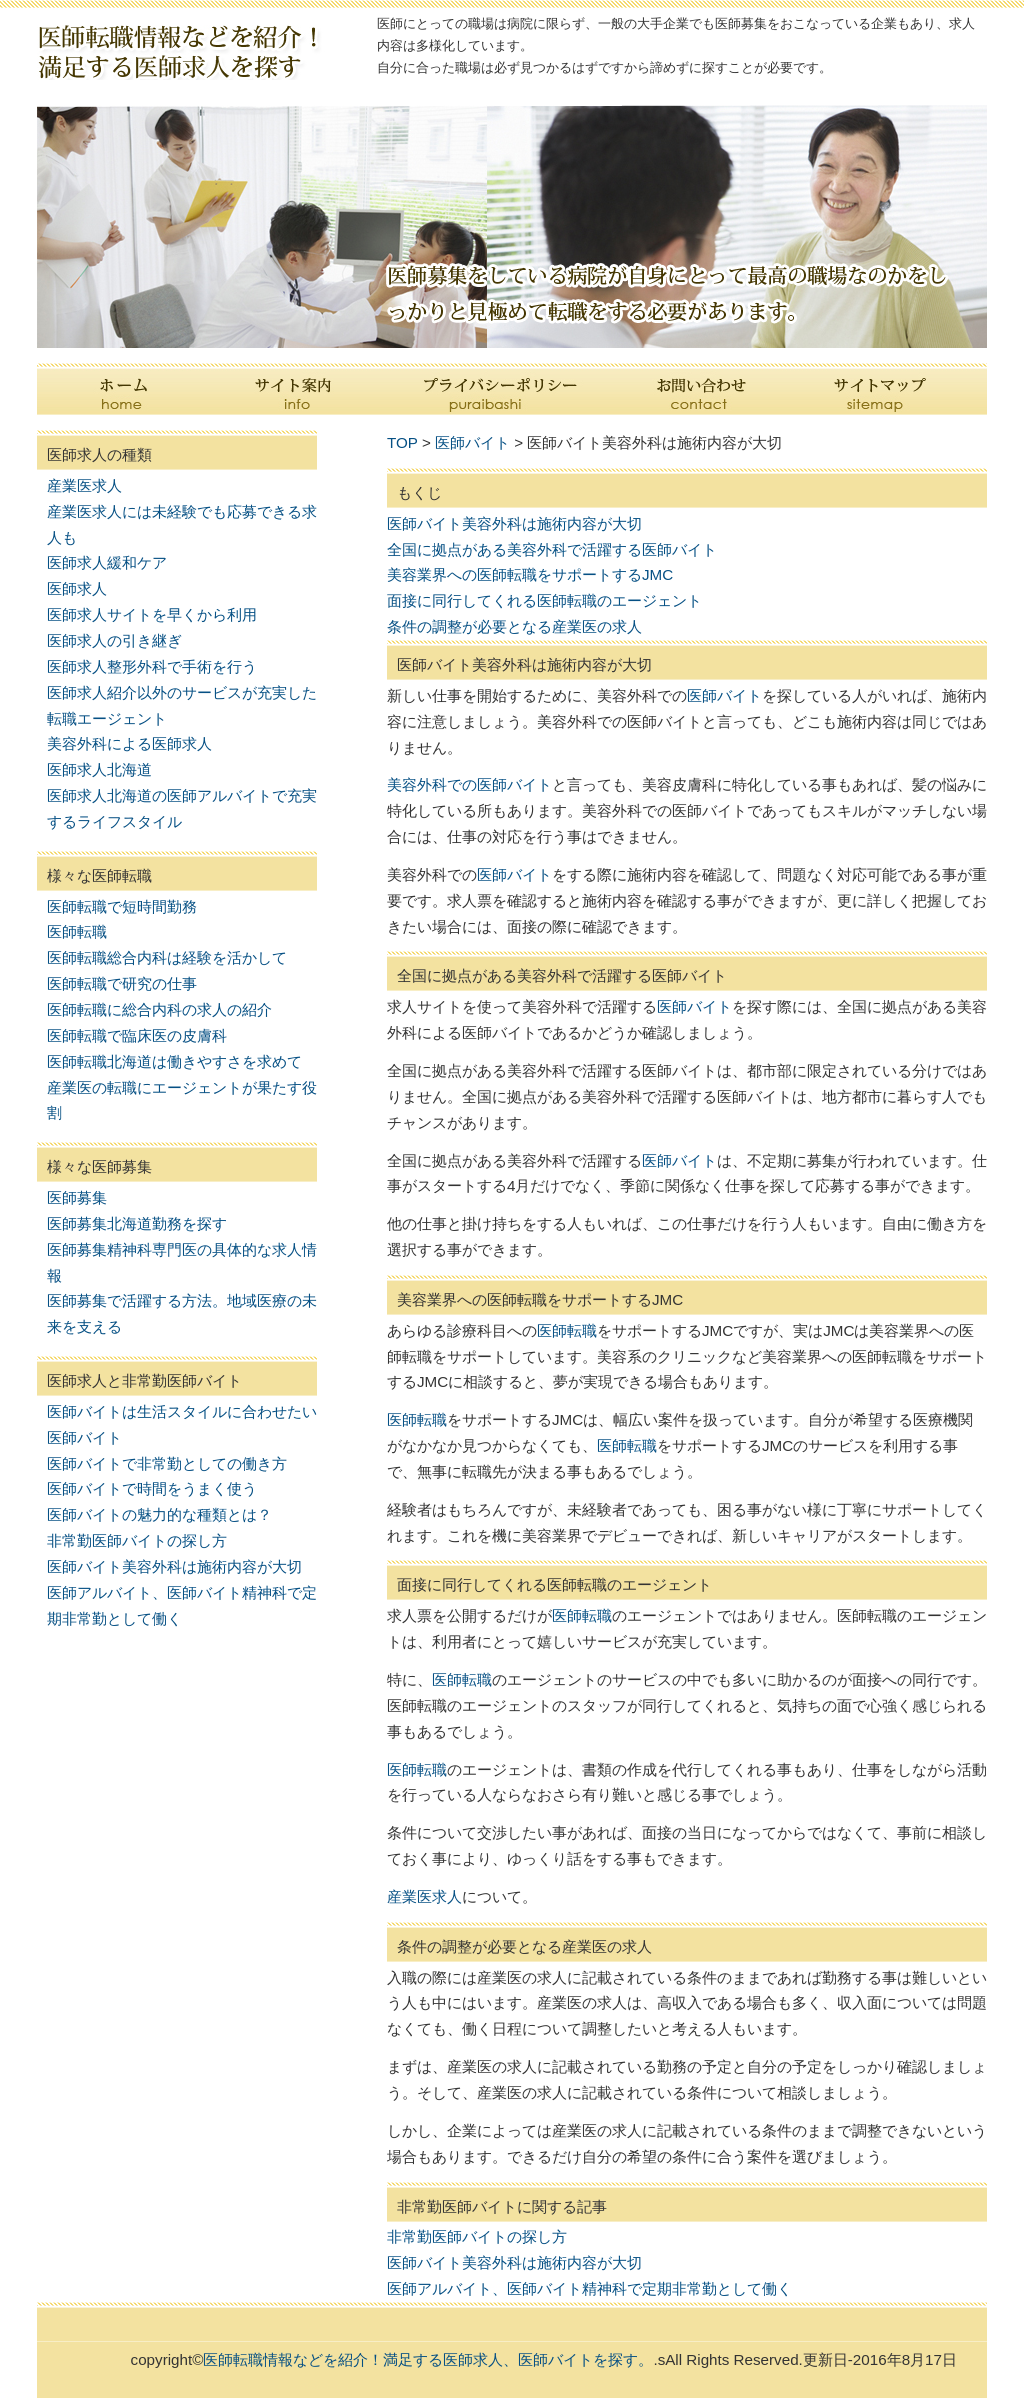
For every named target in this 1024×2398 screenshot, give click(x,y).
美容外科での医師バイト (469, 784)
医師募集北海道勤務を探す (137, 1223)
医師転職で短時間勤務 (122, 906)
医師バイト (84, 1437)
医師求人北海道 (99, 769)
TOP (402, 442)
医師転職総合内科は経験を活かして (167, 957)
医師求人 (77, 588)
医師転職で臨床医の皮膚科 (137, 1035)
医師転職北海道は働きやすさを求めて (174, 1061)
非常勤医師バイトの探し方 (137, 1540)
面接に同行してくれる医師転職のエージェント (544, 600)
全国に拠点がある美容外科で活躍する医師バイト (552, 549)
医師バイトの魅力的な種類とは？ (159, 1514)
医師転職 (77, 931)
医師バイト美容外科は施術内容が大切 (174, 1566)
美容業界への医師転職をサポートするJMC (530, 574)
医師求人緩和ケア (107, 562)
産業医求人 (84, 485)
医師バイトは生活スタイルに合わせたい (182, 1411)
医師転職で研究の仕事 (122, 983)
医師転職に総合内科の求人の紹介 (159, 1009)
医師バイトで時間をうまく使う (152, 1488)
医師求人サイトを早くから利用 (152, 614)
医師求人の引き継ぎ (114, 640)
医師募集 (77, 1197)
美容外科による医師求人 (129, 743)
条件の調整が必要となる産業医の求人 (514, 626)
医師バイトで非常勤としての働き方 (167, 1463)
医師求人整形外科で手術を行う (152, 666)
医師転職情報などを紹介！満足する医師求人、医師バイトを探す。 (428, 2359)
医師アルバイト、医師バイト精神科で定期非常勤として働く (589, 2288)
